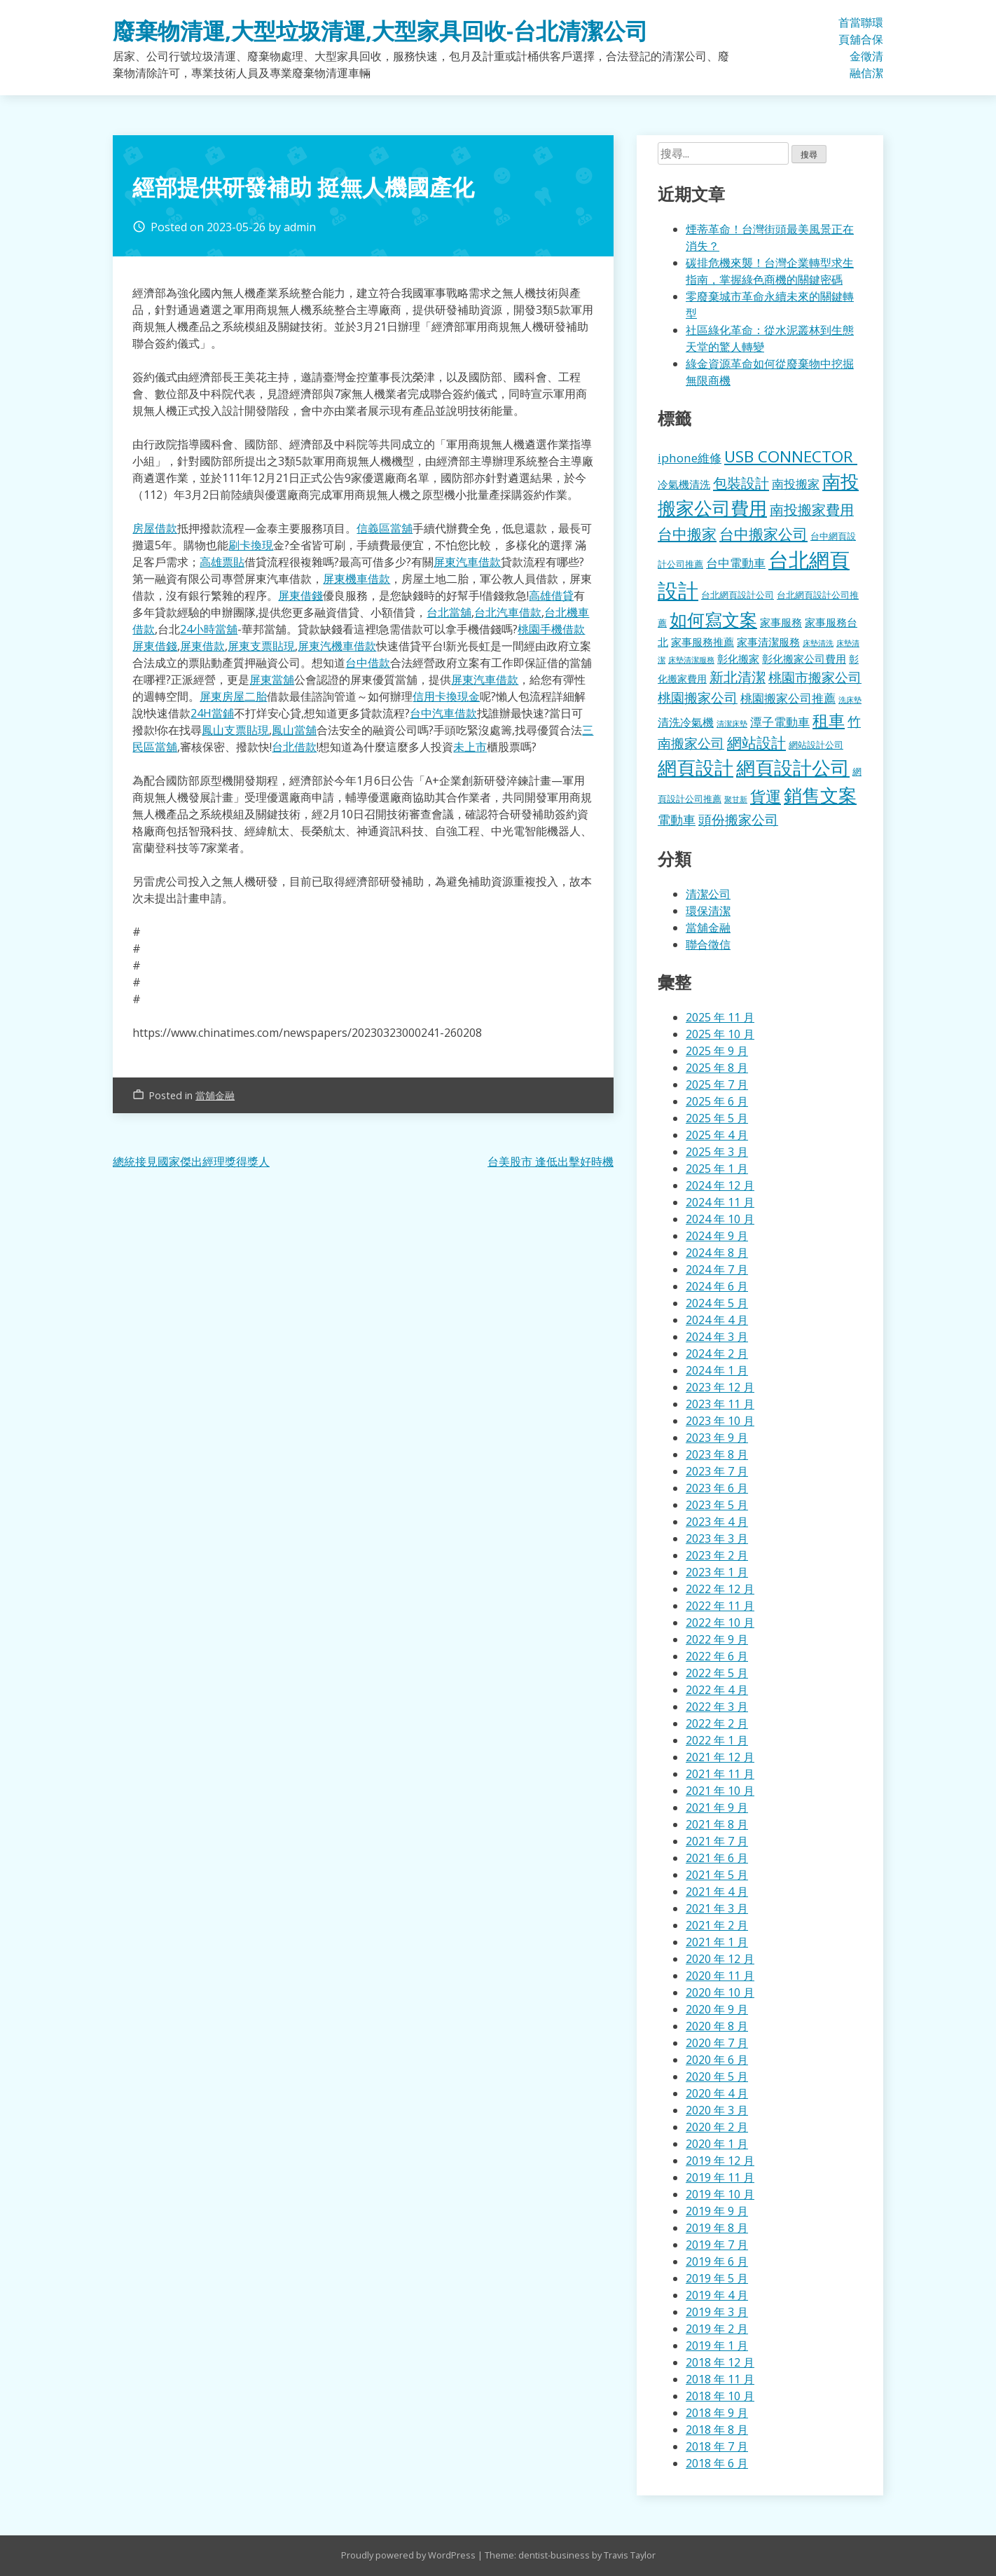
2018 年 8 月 (717, 2429)
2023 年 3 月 (717, 1538)
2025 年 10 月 (720, 1034)
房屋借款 (154, 528)
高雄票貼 (222, 562)
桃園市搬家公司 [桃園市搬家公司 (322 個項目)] (815, 677)
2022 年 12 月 (720, 1589)
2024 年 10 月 (720, 1219)
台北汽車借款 (507, 612)
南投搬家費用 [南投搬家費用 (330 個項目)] (812, 509)
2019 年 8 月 (717, 2228)
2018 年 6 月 (717, 2463)
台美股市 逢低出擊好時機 (550, 1161)
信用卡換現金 (446, 696)
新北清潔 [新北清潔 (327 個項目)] (738, 677)
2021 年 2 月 (717, 1925)
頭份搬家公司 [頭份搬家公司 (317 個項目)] (738, 819)
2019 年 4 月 (717, 2295)
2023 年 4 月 (717, 1521)
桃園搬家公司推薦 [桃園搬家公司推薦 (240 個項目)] (788, 697)
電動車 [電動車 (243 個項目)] (677, 819)
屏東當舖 (271, 679)
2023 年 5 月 (717, 1505)
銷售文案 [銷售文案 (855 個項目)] (820, 795)
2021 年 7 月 (717, 1841)
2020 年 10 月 (720, 1992)
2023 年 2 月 (717, 1555)
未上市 (470, 747)
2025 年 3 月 (717, 1151)
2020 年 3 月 (717, 2110)
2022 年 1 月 (717, 1740)
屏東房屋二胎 (233, 696)
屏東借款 (202, 646)
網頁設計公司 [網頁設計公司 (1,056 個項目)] (793, 767)
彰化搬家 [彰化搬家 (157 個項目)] (738, 659)
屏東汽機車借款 (337, 646)
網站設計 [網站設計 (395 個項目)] (756, 742)
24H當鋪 (212, 713)
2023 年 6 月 (717, 1488)
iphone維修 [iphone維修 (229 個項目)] (689, 458)
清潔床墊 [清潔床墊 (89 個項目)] (732, 723)
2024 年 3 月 (717, 1336)
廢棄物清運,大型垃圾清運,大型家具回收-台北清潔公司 (380, 30)
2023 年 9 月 (717, 1437)
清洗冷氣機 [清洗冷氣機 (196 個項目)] (686, 722)
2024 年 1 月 (717, 1370)
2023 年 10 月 (720, 1420)
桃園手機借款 (551, 629)
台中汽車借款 (443, 713)
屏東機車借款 (356, 578)
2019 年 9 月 (717, 2211)
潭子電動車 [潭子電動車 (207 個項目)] (780, 722)
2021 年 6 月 (717, 1858)
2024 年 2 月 (717, 1353)
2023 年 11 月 (720, 1404)
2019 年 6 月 (717, 2261)
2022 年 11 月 (720, 1605)
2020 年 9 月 (717, 2009)
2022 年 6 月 (717, 1656)
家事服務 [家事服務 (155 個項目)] (781, 622)
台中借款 (367, 662)
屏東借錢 (300, 595)
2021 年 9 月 (717, 1807)
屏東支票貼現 (261, 646)
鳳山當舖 (294, 730)
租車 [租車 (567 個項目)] (828, 720)
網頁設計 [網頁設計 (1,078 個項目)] (695, 767)
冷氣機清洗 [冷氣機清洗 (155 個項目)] (684, 484)
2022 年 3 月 (717, 1706)
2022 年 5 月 (717, 1673)
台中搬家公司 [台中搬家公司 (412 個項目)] (763, 534)
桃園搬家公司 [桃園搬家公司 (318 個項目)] (698, 697)
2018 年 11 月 (720, 2379)
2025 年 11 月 (720, 1017)
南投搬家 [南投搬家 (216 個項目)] (795, 484)
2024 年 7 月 (717, 1269)
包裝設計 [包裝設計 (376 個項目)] (741, 483)
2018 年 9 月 (717, 2412)
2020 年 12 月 (720, 1959)
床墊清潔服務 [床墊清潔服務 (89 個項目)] (691, 659)
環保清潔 (877, 48)
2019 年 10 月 (720, 2194)
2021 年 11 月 (720, 1774)
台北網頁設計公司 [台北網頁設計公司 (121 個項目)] (737, 594)
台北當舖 (449, 612)
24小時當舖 (208, 629)
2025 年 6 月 (717, 1101)
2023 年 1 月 (717, 1572)
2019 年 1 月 (717, 2345)
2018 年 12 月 (720, 2362)
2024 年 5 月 (717, 1303)
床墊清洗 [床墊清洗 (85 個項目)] (818, 643)
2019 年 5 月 (717, 2278)
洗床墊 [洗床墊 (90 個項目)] (850, 699)
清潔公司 (708, 894)
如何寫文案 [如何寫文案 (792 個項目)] (713, 619)
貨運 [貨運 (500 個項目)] (765, 796)
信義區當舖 (385, 528)
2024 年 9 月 (717, 1236)
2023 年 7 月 (717, 1471)
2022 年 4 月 (717, 1689)
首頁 (844, 31)
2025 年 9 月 (717, 1051)
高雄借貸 (551, 595)
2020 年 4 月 (717, 2093)
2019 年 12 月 (720, 2160)
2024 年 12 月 (720, 1185)
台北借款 (294, 747)
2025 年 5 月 (717, 1118)
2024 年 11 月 (720, 1202)
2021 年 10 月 (720, 1790)
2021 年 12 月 (720, 1757)
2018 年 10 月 (720, 2396)
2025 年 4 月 (717, 1135)
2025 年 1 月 (717, 1168)
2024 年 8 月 (717, 1252)
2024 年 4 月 (717, 1320)
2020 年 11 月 (720, 1975)
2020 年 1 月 (717, 2143)
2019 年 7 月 (717, 2244)
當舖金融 (855, 48)
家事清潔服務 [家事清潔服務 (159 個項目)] (768, 642)
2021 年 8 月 (717, 1824)
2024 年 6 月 (717, 1286)
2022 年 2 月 (717, 1723)
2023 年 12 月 (720, 1387)
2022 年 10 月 (720, 1622)
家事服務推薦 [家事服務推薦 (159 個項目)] (702, 642)
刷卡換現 (250, 545)
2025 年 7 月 (717, 1084)
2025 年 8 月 (717, 1067)
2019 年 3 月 (717, 2312)
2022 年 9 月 (717, 1639)
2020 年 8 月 (717, 2026)
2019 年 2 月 (717, 2328)
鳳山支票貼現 (235, 730)
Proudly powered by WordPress (409, 2555)
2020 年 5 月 (717, 2076)
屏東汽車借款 (467, 562)
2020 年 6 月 (717, 2059)
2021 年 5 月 (717, 1874)
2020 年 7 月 (717, 2043)
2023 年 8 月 (717, 1454)
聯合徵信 (866, 48)
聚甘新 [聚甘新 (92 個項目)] (735, 799)
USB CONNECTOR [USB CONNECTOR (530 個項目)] (790, 456)
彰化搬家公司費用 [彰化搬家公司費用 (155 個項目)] (804, 659)
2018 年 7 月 (717, 2446)
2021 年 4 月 (717, 1891)
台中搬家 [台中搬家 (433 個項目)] (687, 533)
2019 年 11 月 (720, 2177)
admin (300, 227)
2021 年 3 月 (717, 1908)
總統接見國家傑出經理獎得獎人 (191, 1161)
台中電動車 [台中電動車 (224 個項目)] (736, 563)
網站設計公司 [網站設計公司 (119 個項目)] (816, 744)
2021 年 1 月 (717, 1942)
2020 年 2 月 (717, 2127)
